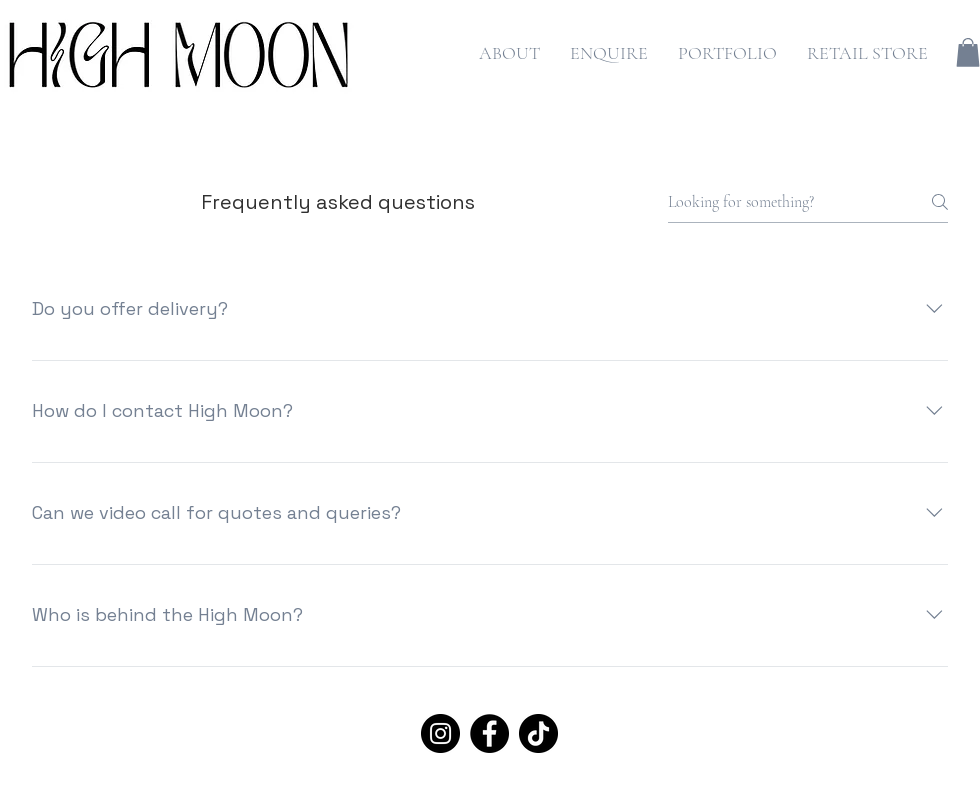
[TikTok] (538, 733)
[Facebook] (489, 733)
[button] (968, 52)
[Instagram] (440, 733)
